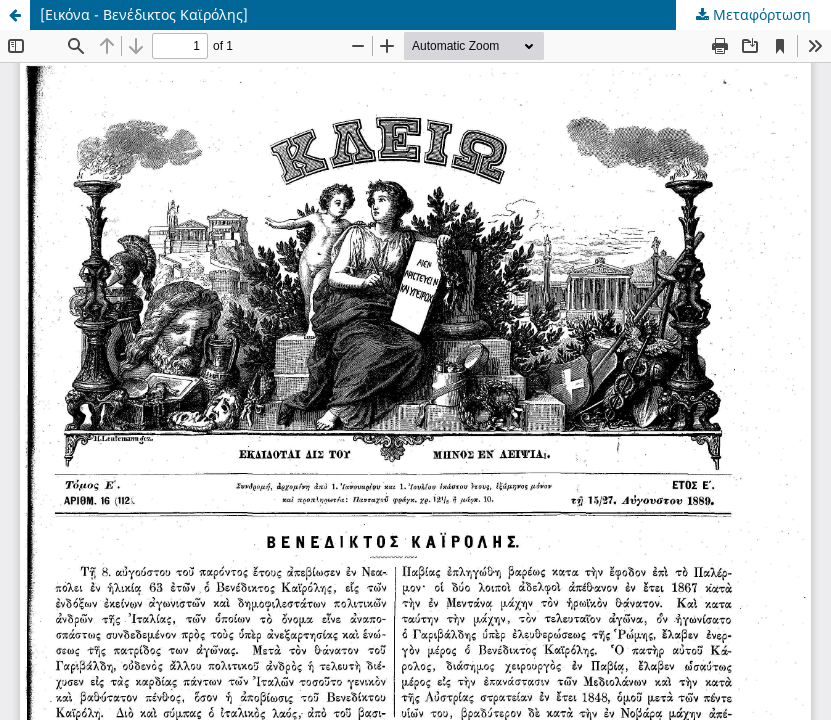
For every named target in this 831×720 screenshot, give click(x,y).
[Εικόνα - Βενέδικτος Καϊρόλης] (144, 14)
